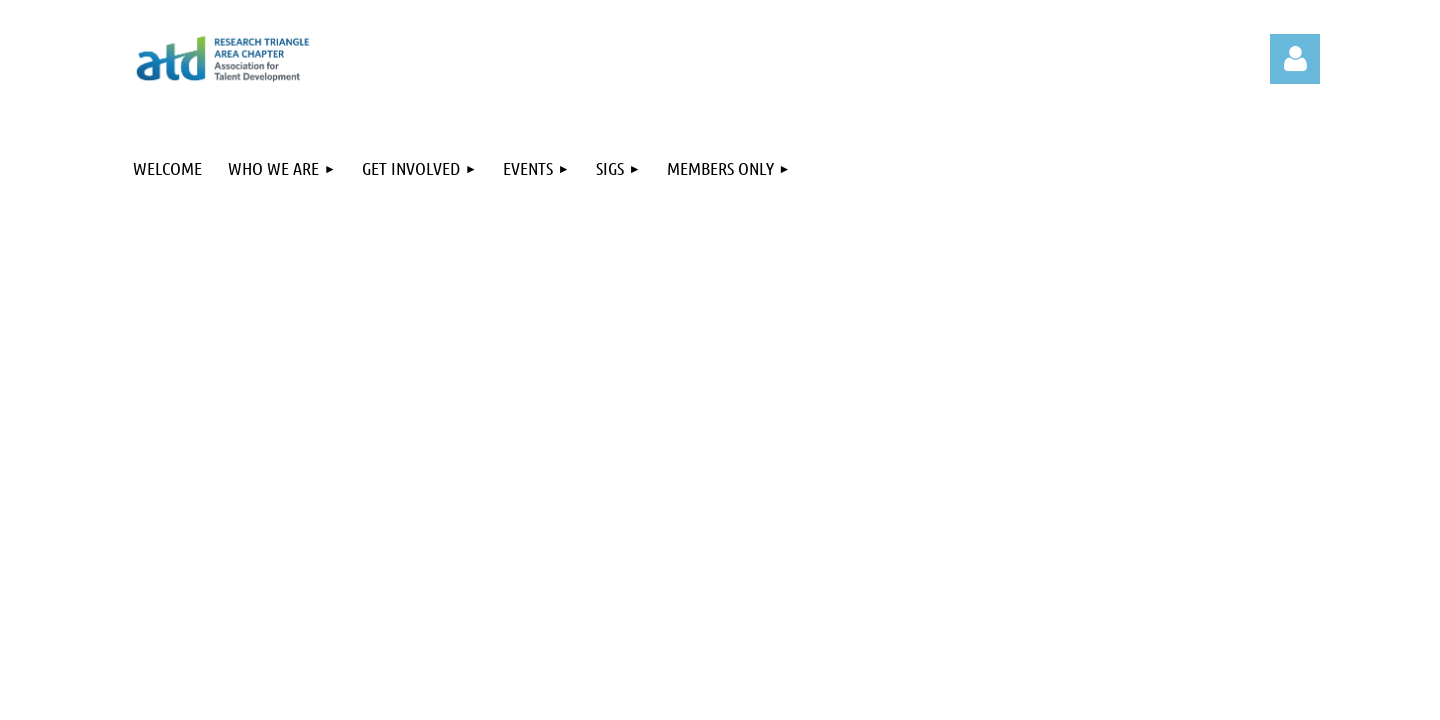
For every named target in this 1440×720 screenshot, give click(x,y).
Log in (1295, 59)
